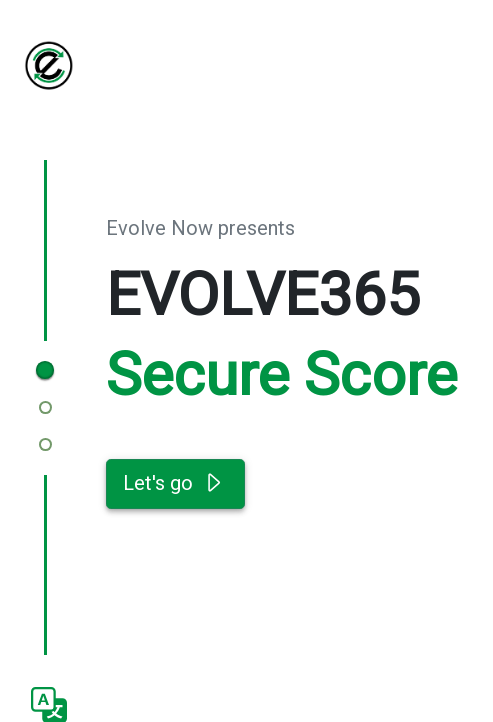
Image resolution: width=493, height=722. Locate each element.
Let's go (175, 485)
